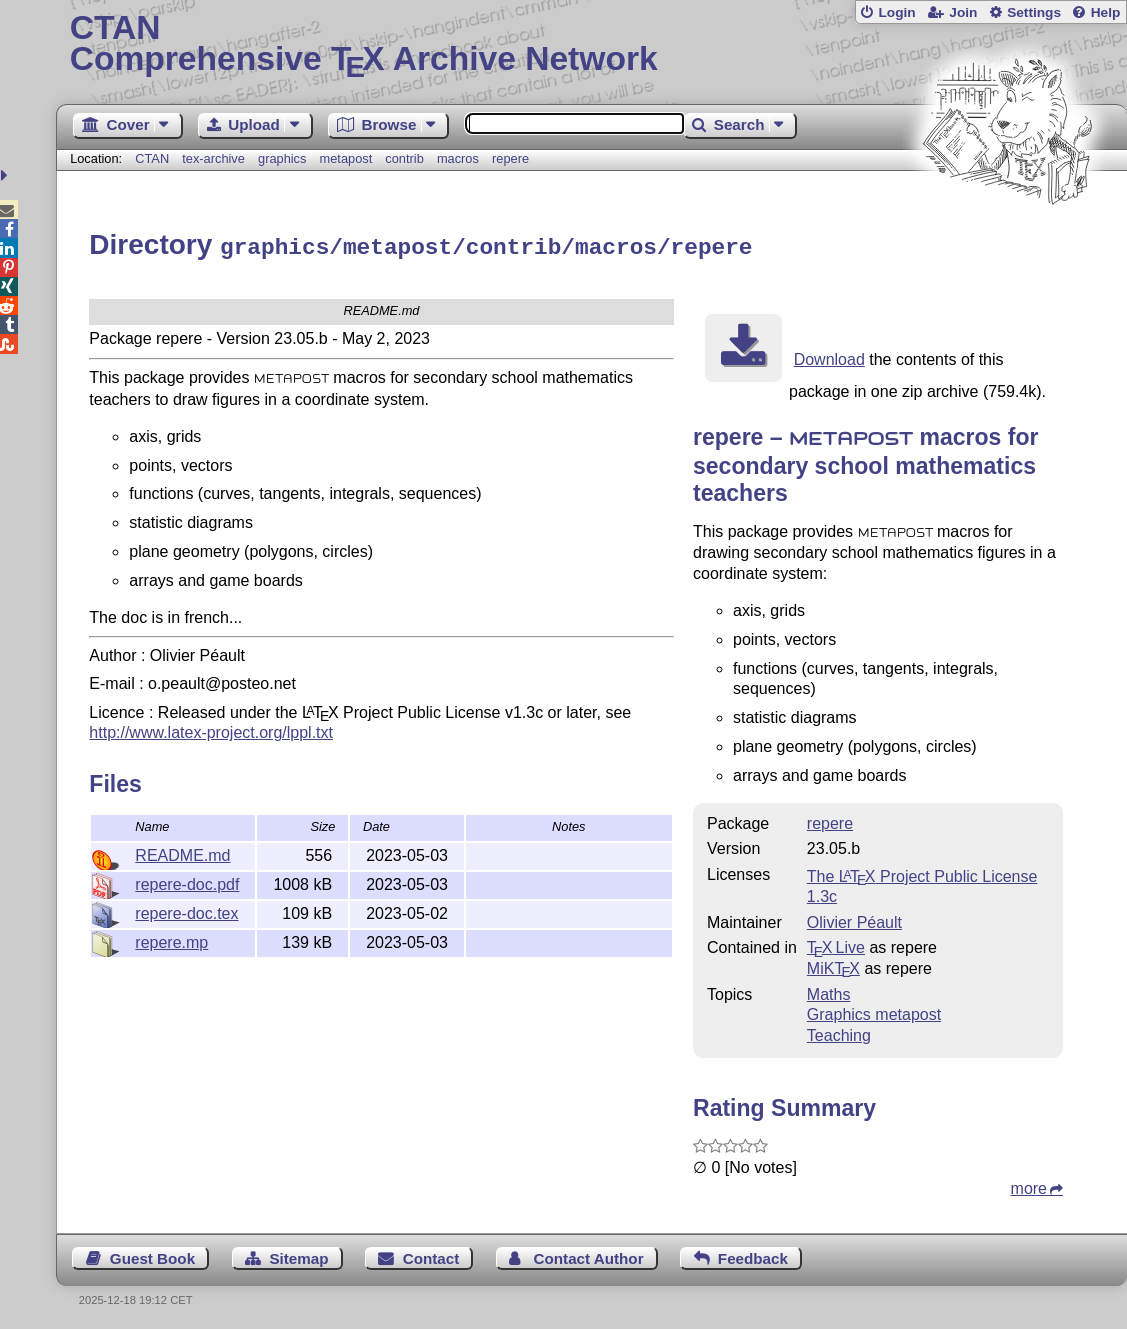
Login (896, 12)
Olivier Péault (854, 919)
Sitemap (298, 1255)
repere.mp (171, 939)
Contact (431, 1255)
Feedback (753, 1255)
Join (963, 12)
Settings (1034, 12)
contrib (404, 158)
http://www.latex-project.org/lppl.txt (211, 729)
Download (829, 356)
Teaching (839, 1032)
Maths (829, 991)
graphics (282, 158)
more (1029, 1185)
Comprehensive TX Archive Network (592, 45)
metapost (346, 158)
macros (458, 158)
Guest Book (152, 1255)
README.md (182, 852)
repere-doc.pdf (187, 881)
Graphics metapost (874, 1011)
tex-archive (213, 158)
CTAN (152, 158)
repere (510, 158)
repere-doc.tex (186, 910)
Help (1106, 12)
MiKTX (833, 965)
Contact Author (589, 1255)
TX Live (836, 944)
